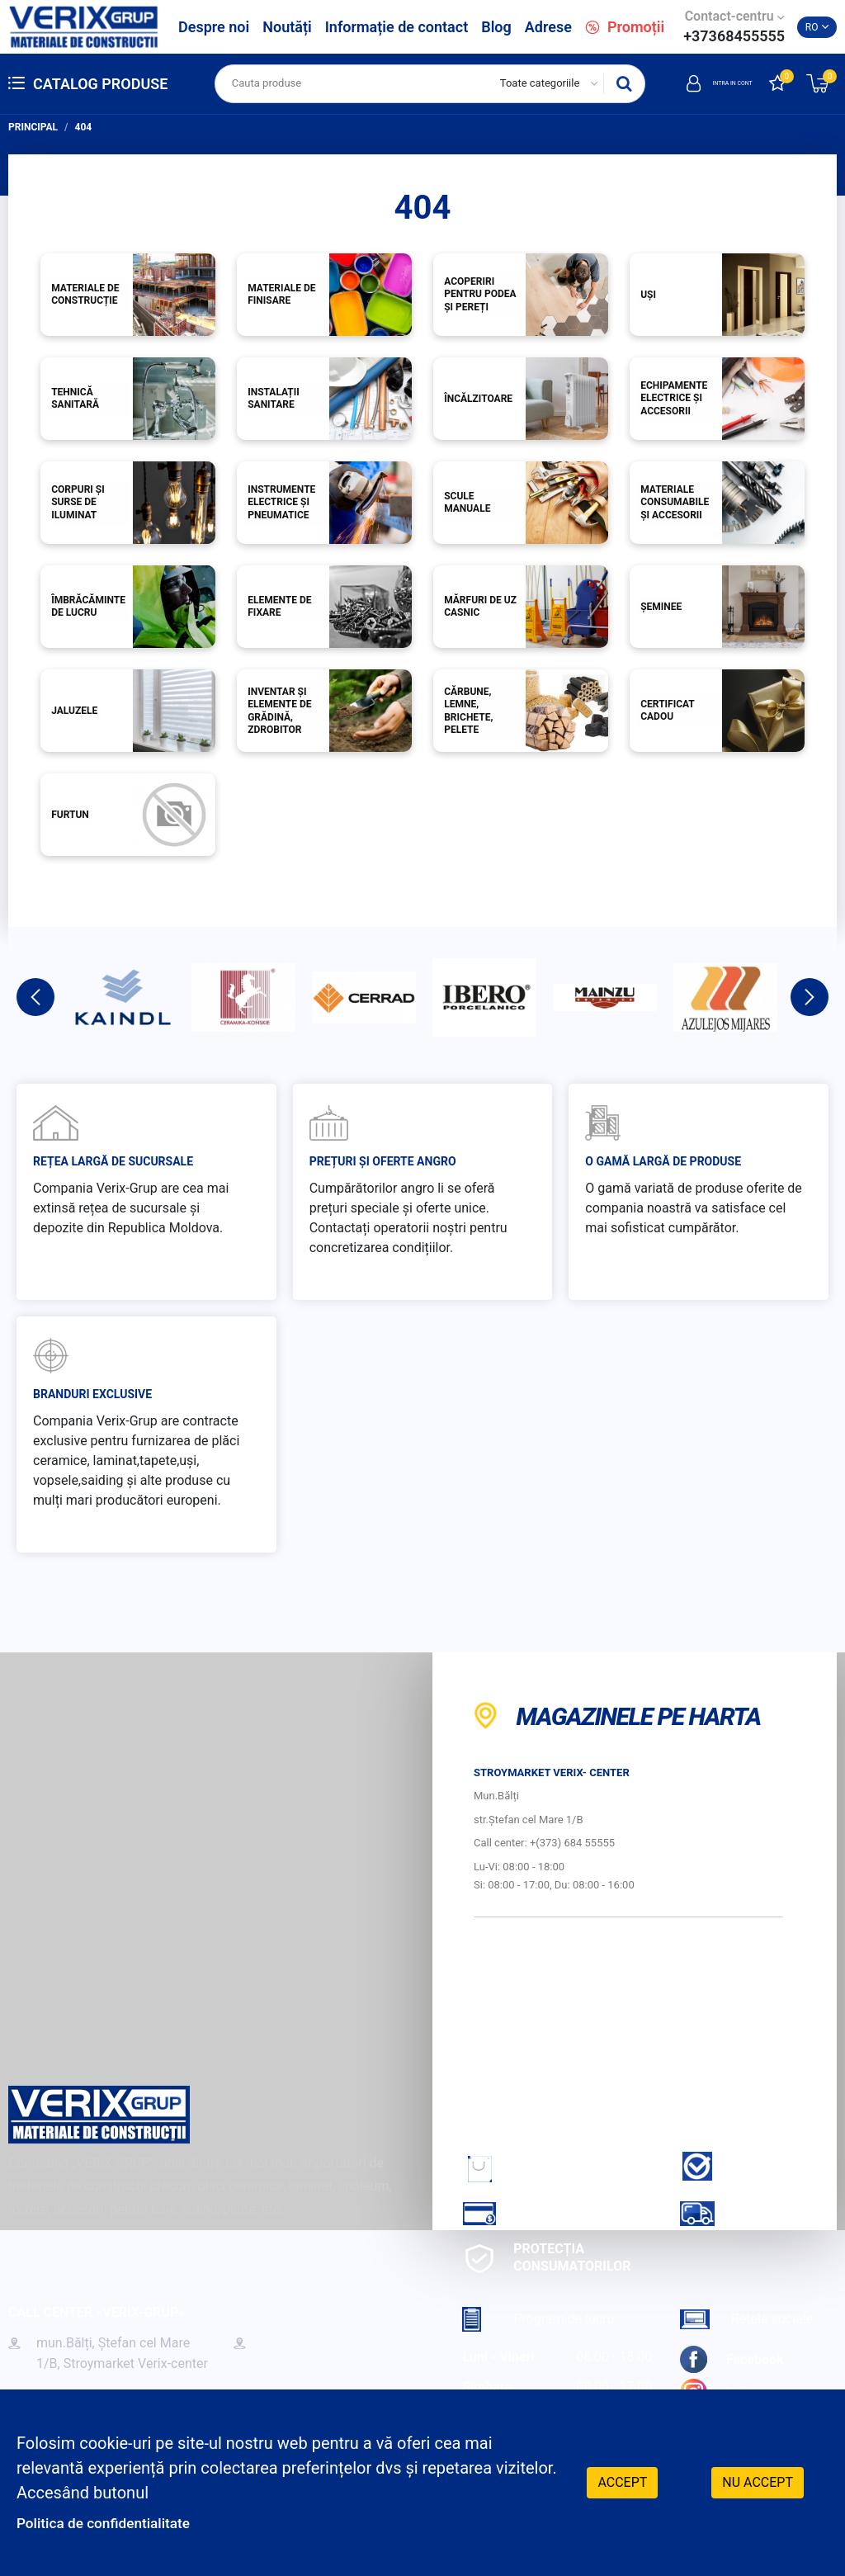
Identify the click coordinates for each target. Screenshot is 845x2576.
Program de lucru (538, 2318)
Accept (622, 2481)
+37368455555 (734, 36)
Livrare (732, 2213)
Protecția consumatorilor (546, 2257)
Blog (496, 26)
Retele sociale (746, 2318)
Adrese (548, 26)
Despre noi (213, 26)
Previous (35, 997)
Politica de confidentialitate (117, 2522)
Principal (33, 127)
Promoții (624, 26)
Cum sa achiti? (538, 2213)
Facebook (732, 2359)
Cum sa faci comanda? (527, 2168)
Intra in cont (698, 83)
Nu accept (757, 2481)
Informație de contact (397, 26)
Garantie (737, 2166)
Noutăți (286, 26)
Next (809, 997)
